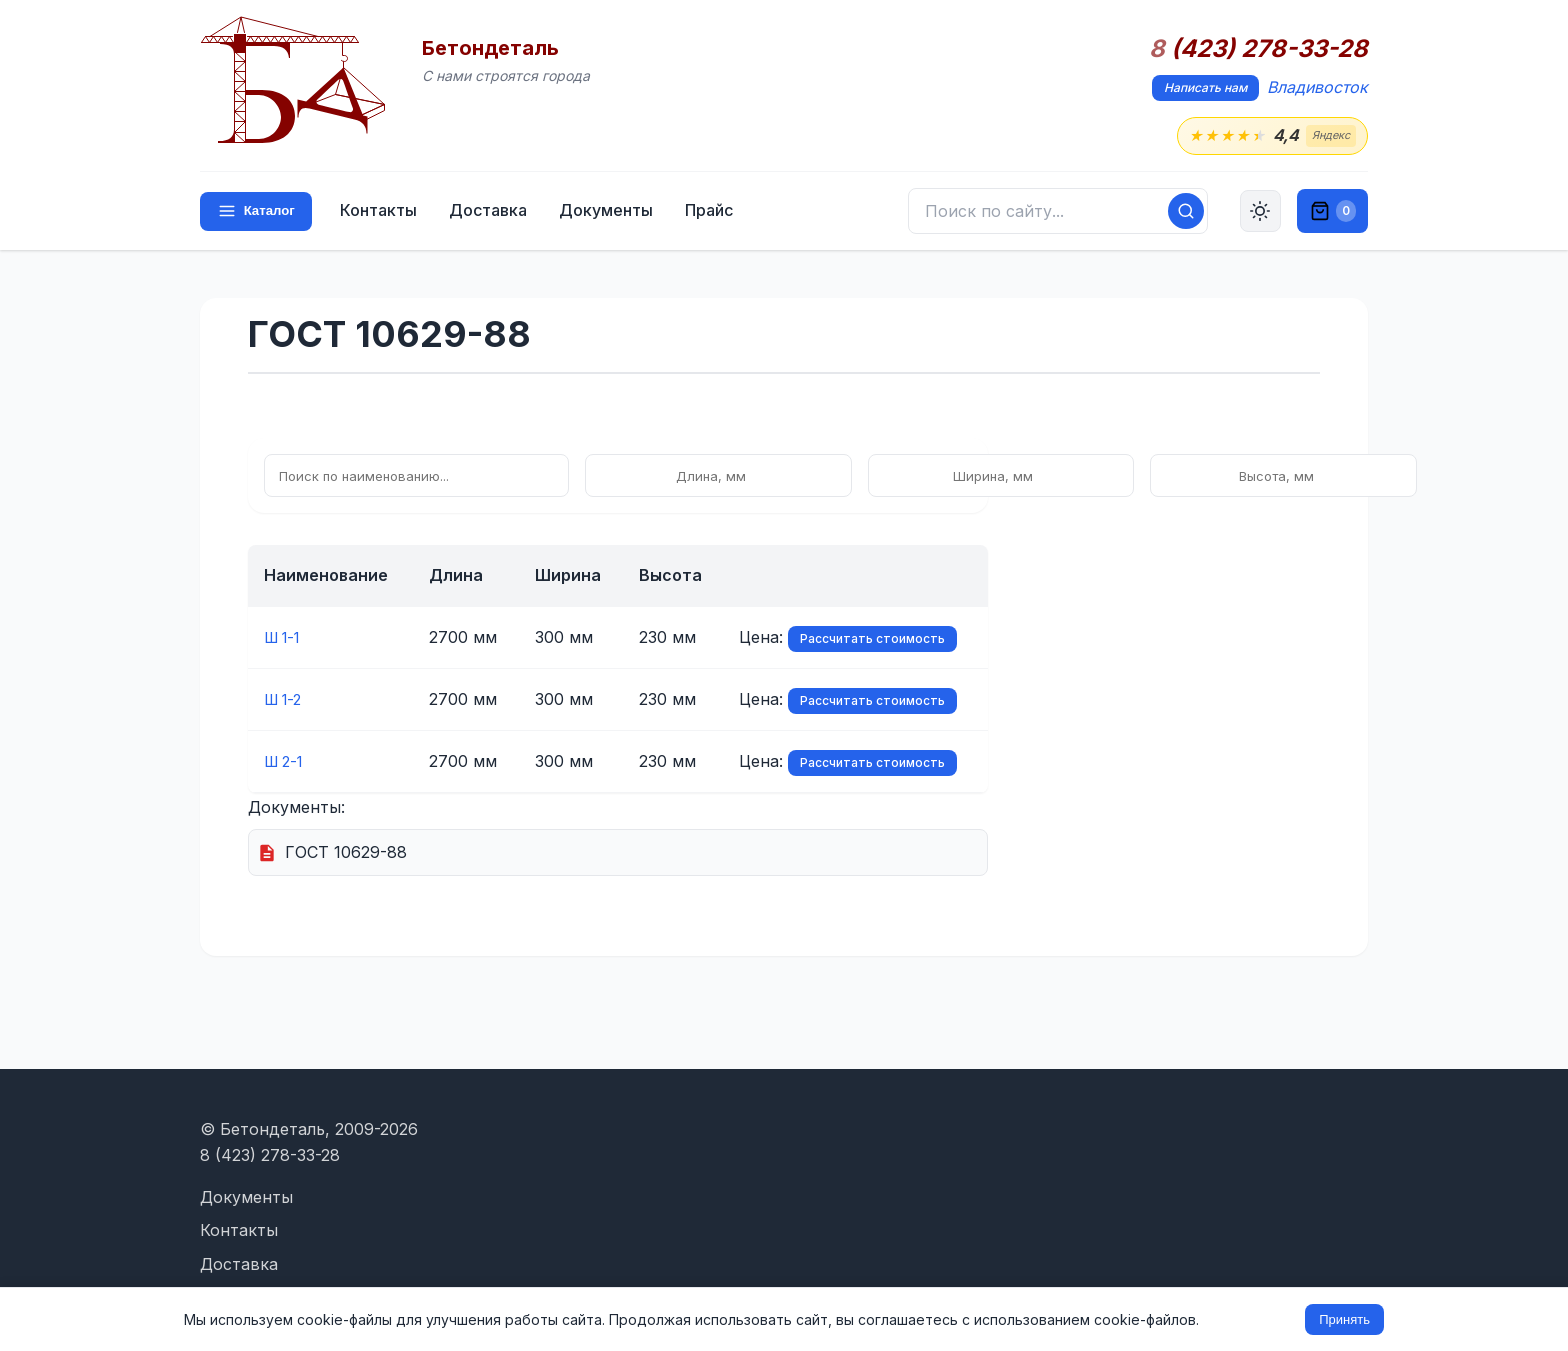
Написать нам (1205, 87)
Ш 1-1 (285, 638)
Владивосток (1317, 87)
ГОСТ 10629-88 (346, 853)
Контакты (382, 212)
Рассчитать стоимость (872, 639)
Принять (1344, 1319)
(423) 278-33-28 (1258, 49)
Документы (610, 212)
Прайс (713, 212)
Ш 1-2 (286, 700)
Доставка (492, 212)
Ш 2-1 (286, 762)
